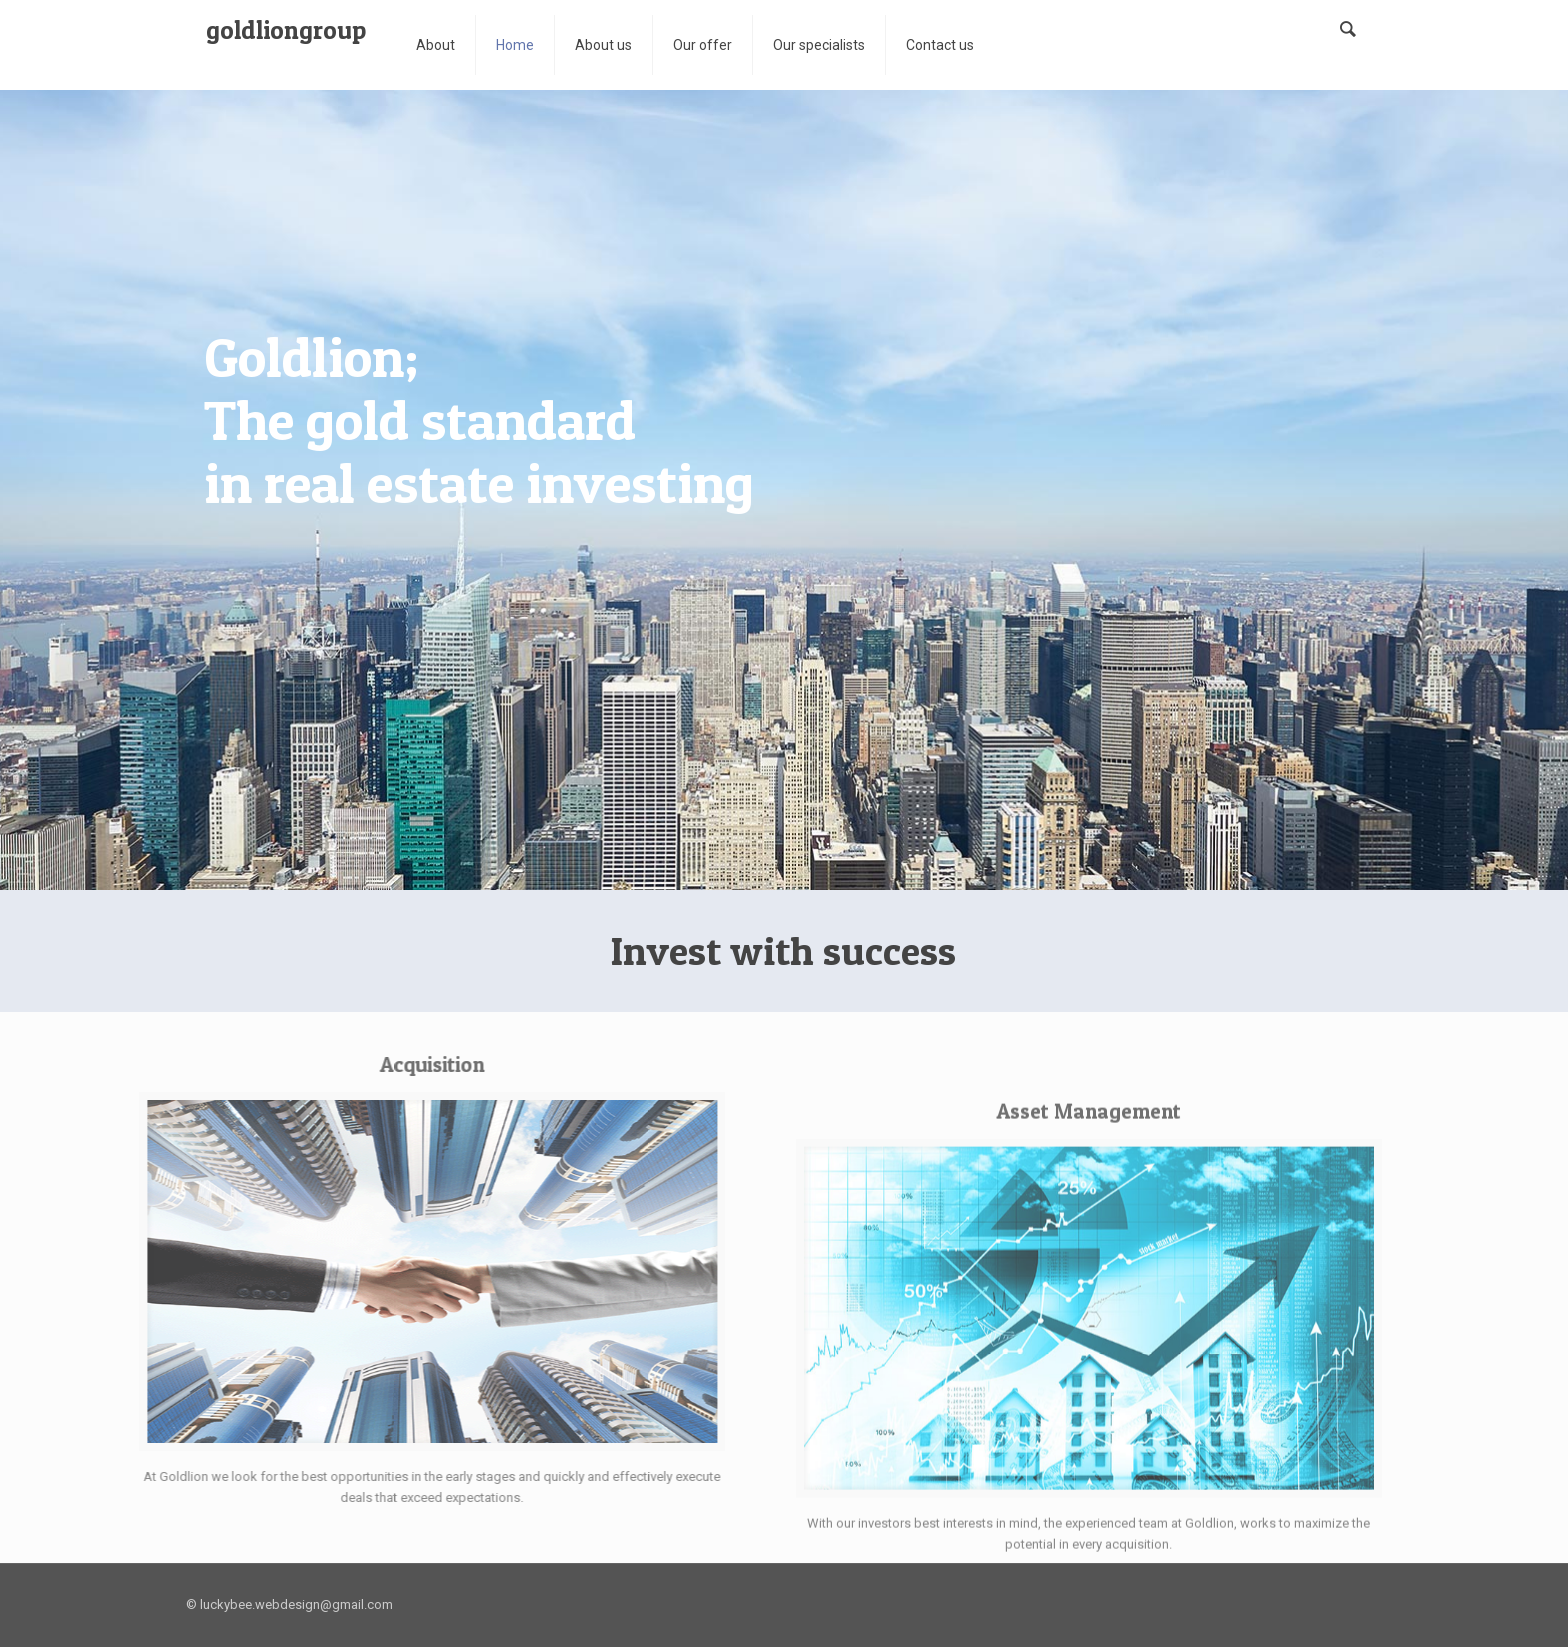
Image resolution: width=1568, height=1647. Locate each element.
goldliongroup (286, 30)
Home (515, 45)
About (435, 45)
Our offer (702, 45)
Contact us (940, 45)
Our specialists (819, 45)
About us (603, 45)
